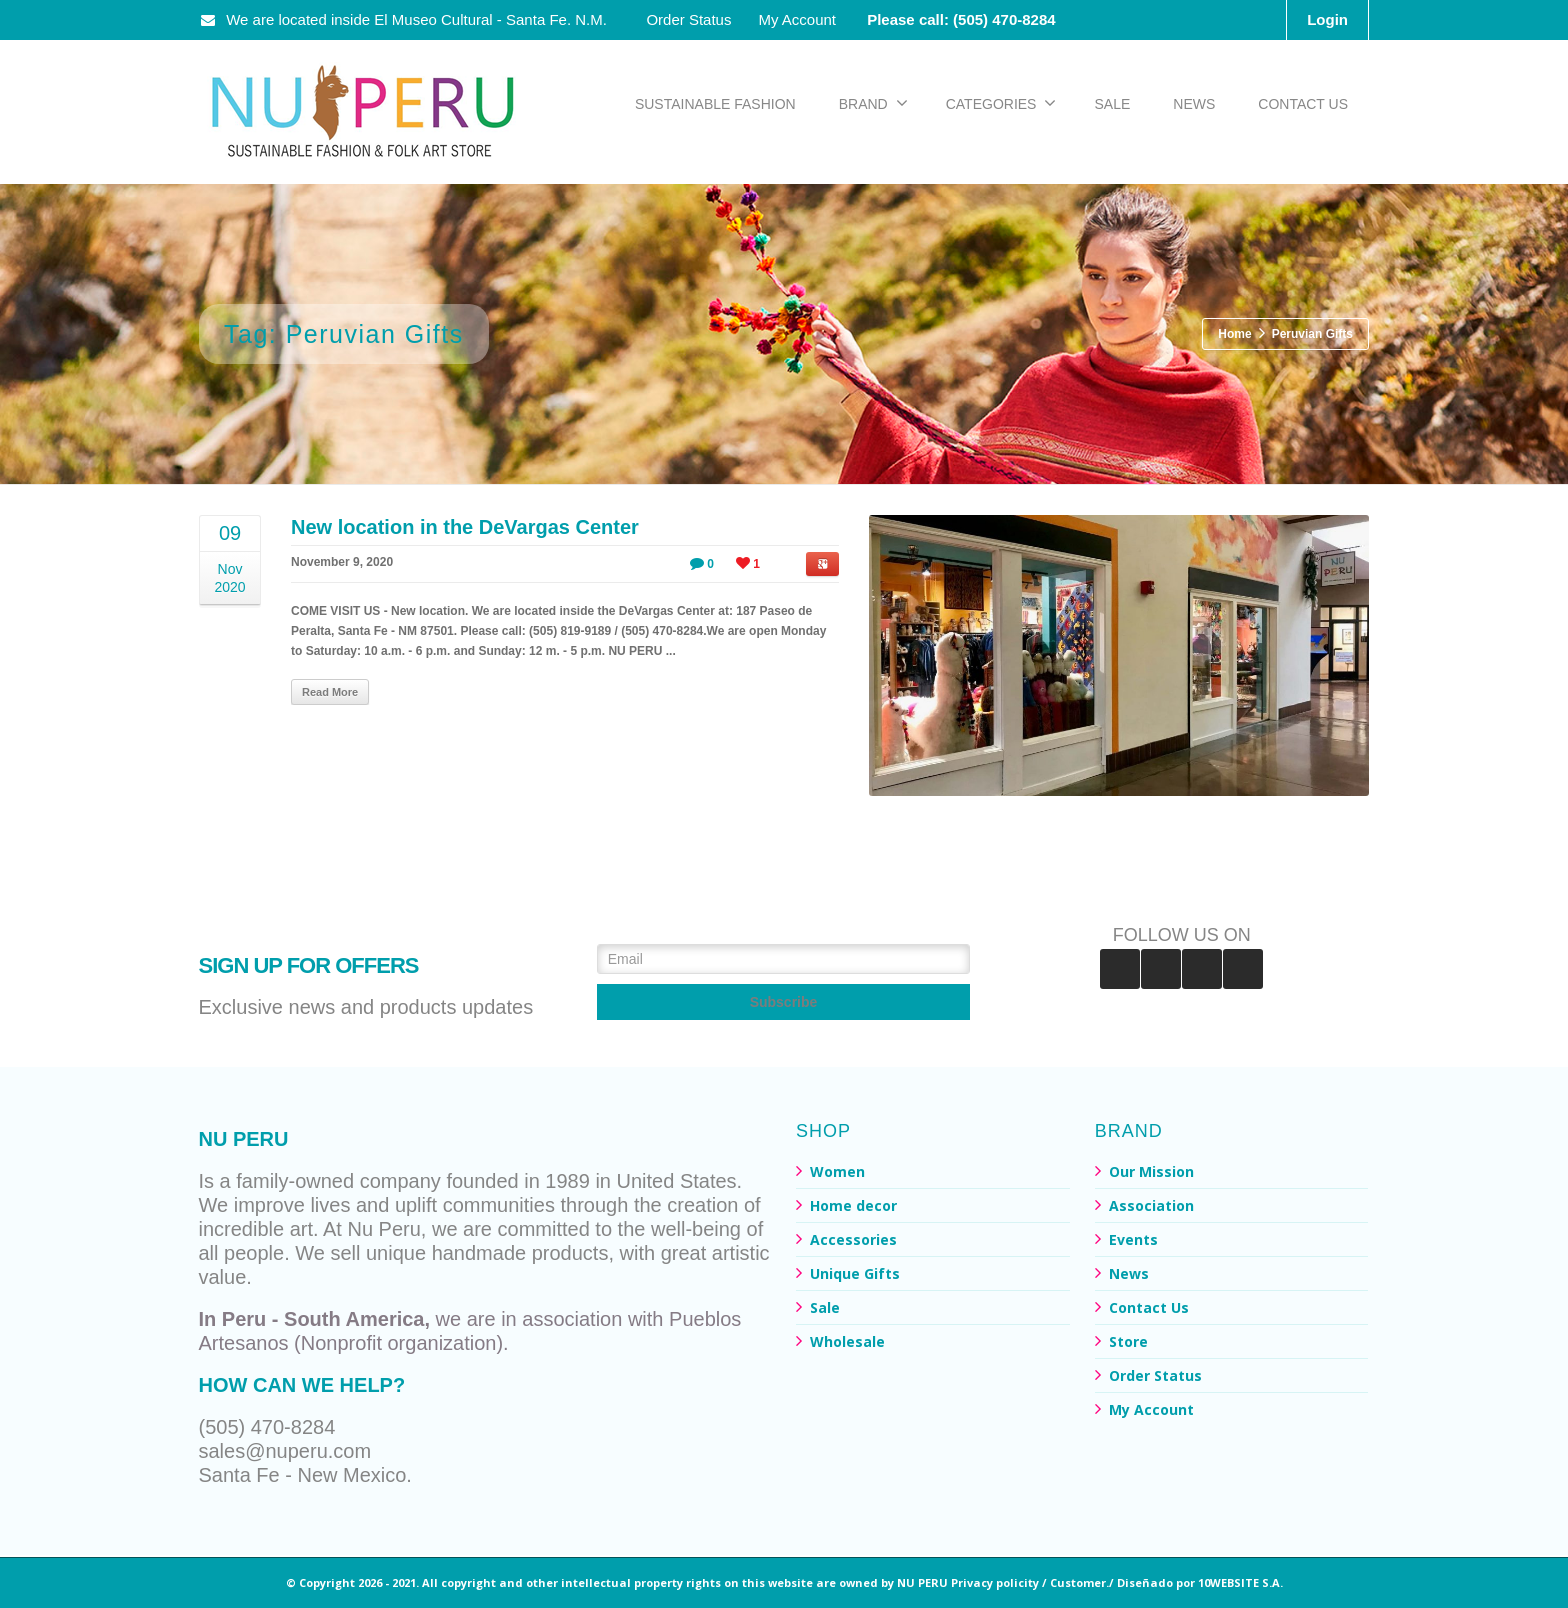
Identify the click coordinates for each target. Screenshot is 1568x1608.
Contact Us (1149, 1307)
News (1129, 1273)
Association (1151, 1205)
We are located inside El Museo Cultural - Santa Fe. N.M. (405, 19)
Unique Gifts (855, 1273)
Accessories (853, 1239)
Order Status (688, 19)
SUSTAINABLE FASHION (715, 104)
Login (1327, 19)
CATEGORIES (1001, 103)
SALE (1112, 104)
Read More (330, 692)
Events (1133, 1239)
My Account (797, 19)
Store (1128, 1341)
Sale (825, 1307)
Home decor (853, 1205)
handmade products (520, 1253)
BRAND (873, 103)
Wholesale (847, 1341)
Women (837, 1171)
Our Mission (1151, 1171)
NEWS (1194, 104)
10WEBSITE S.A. (1240, 1582)
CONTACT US (1303, 104)
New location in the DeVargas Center (465, 527)
